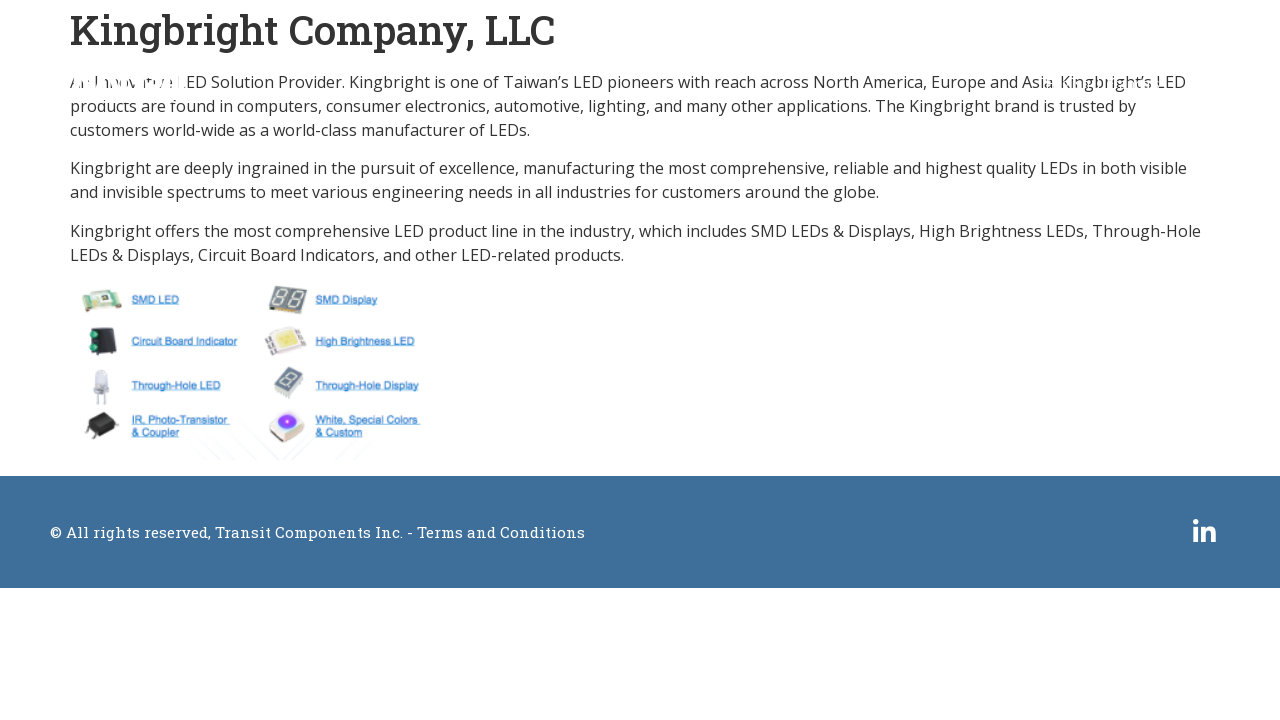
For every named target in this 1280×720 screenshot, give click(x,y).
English (1067, 83)
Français (1133, 83)
